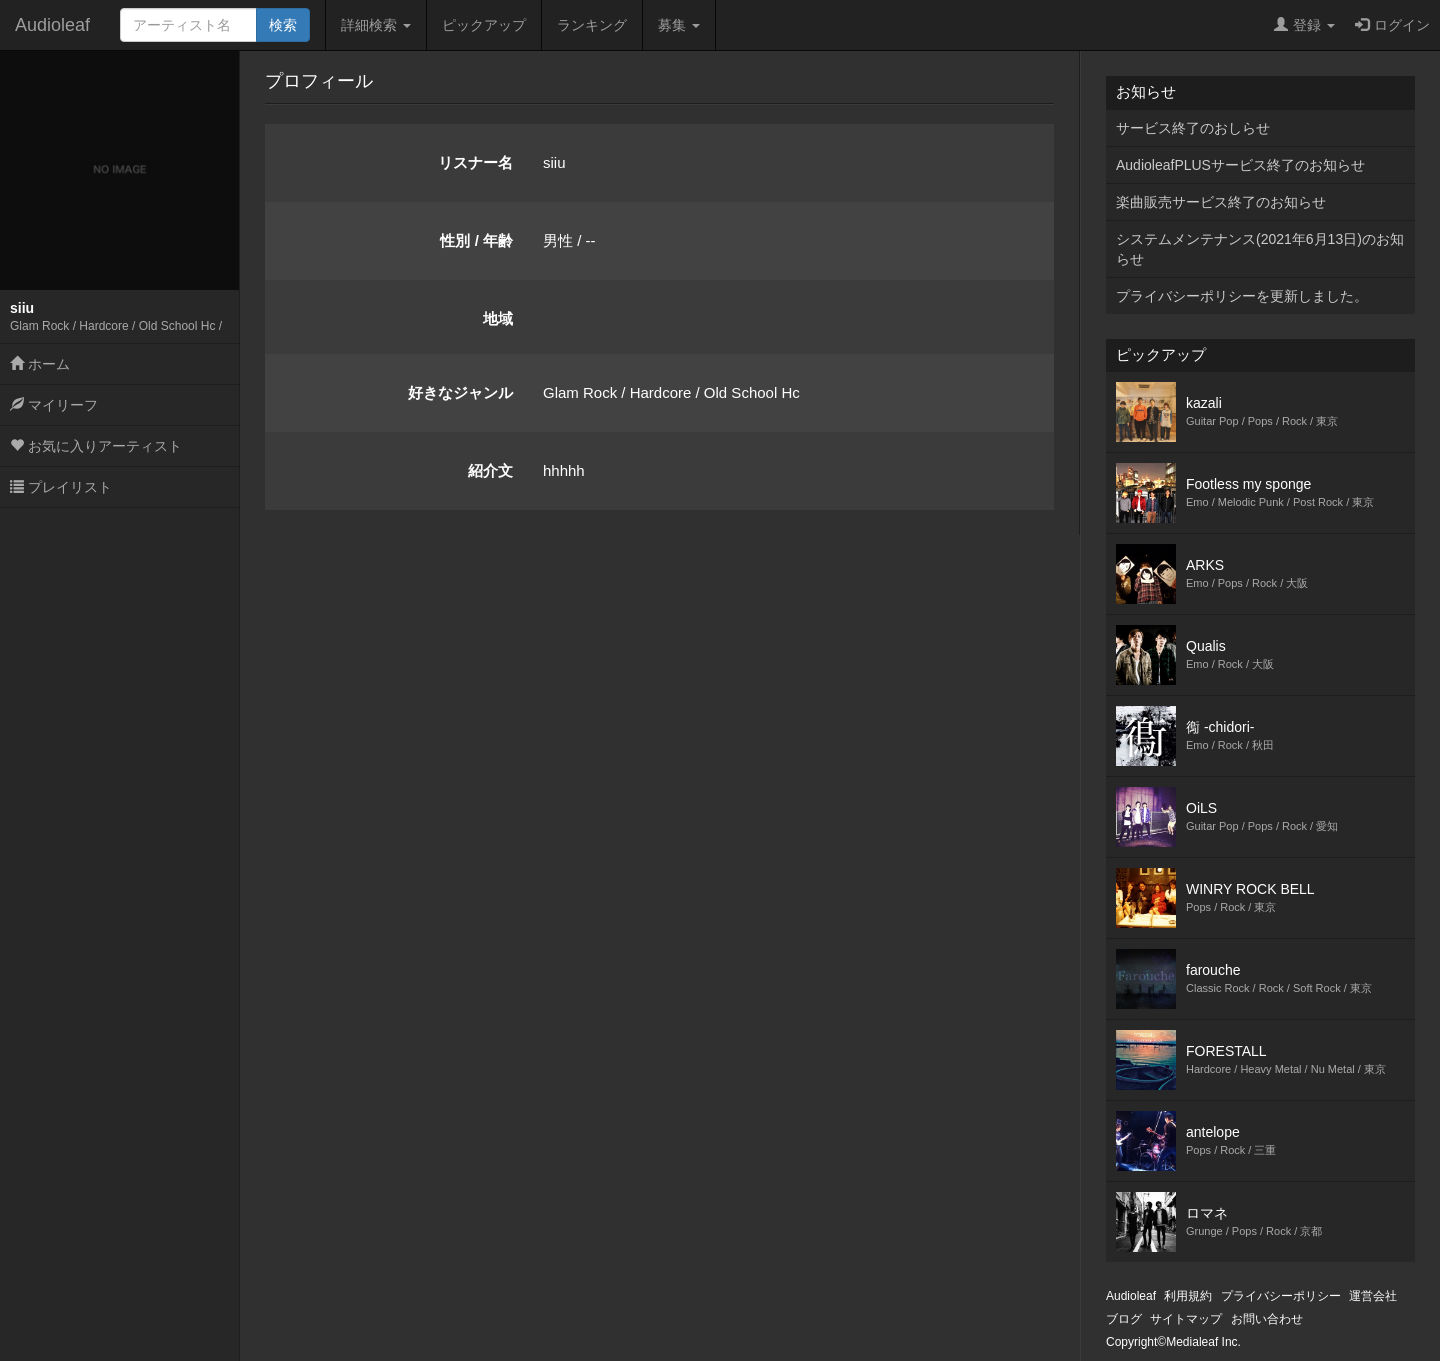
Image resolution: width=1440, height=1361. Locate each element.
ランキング (592, 25)
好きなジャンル (460, 392)
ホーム (40, 364)
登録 (1304, 25)
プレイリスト (61, 487)
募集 (679, 25)
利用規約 (1188, 1296)
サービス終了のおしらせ (1193, 128)
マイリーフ (54, 405)
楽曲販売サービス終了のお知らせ (1221, 202)
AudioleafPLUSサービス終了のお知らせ (1240, 165)
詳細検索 (376, 25)
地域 (498, 318)
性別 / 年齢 (476, 240)
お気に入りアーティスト (96, 446)
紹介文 (490, 470)
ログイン (1392, 25)
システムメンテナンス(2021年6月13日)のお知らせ (1260, 249)
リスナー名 (475, 162)
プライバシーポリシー (1281, 1296)
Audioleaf (52, 25)
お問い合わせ (1267, 1319)
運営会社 (1373, 1296)
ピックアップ (484, 25)
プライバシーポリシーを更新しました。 (1242, 296)
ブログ (1124, 1319)
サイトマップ (1186, 1319)
